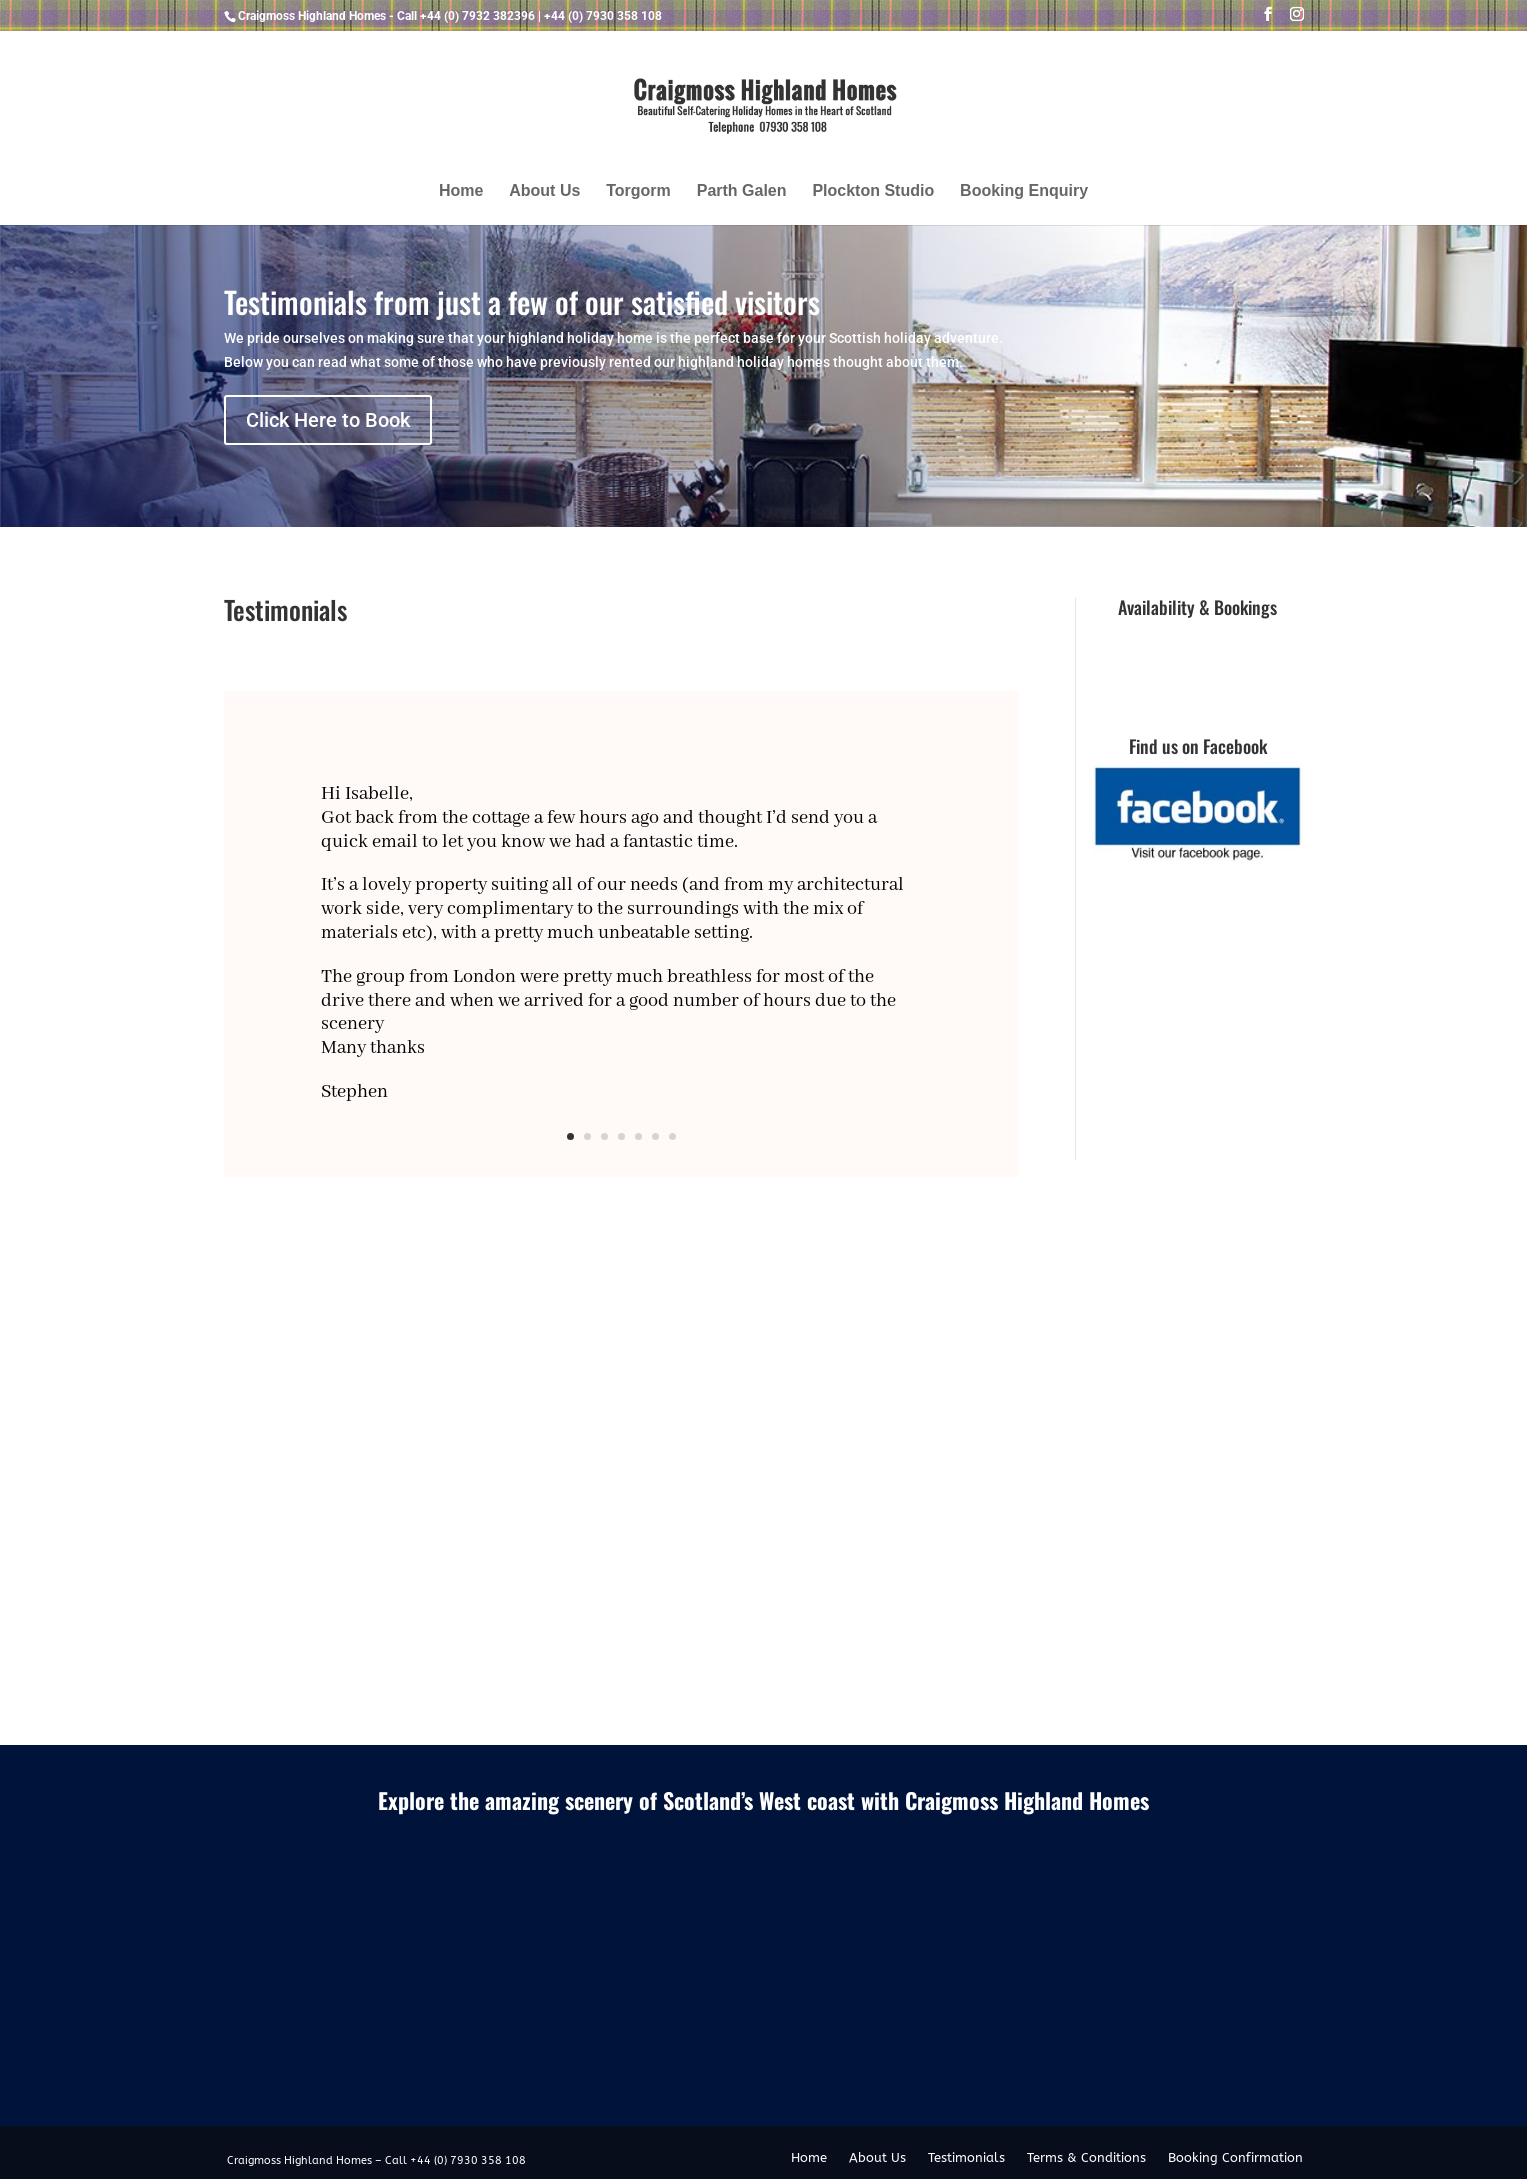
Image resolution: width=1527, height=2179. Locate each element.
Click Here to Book (328, 420)
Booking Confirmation (1235, 2158)
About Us (544, 191)
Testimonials (966, 2158)
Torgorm (638, 191)
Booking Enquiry (1024, 191)
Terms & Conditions (1086, 2158)
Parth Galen (742, 191)
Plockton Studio (873, 191)
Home (461, 191)
